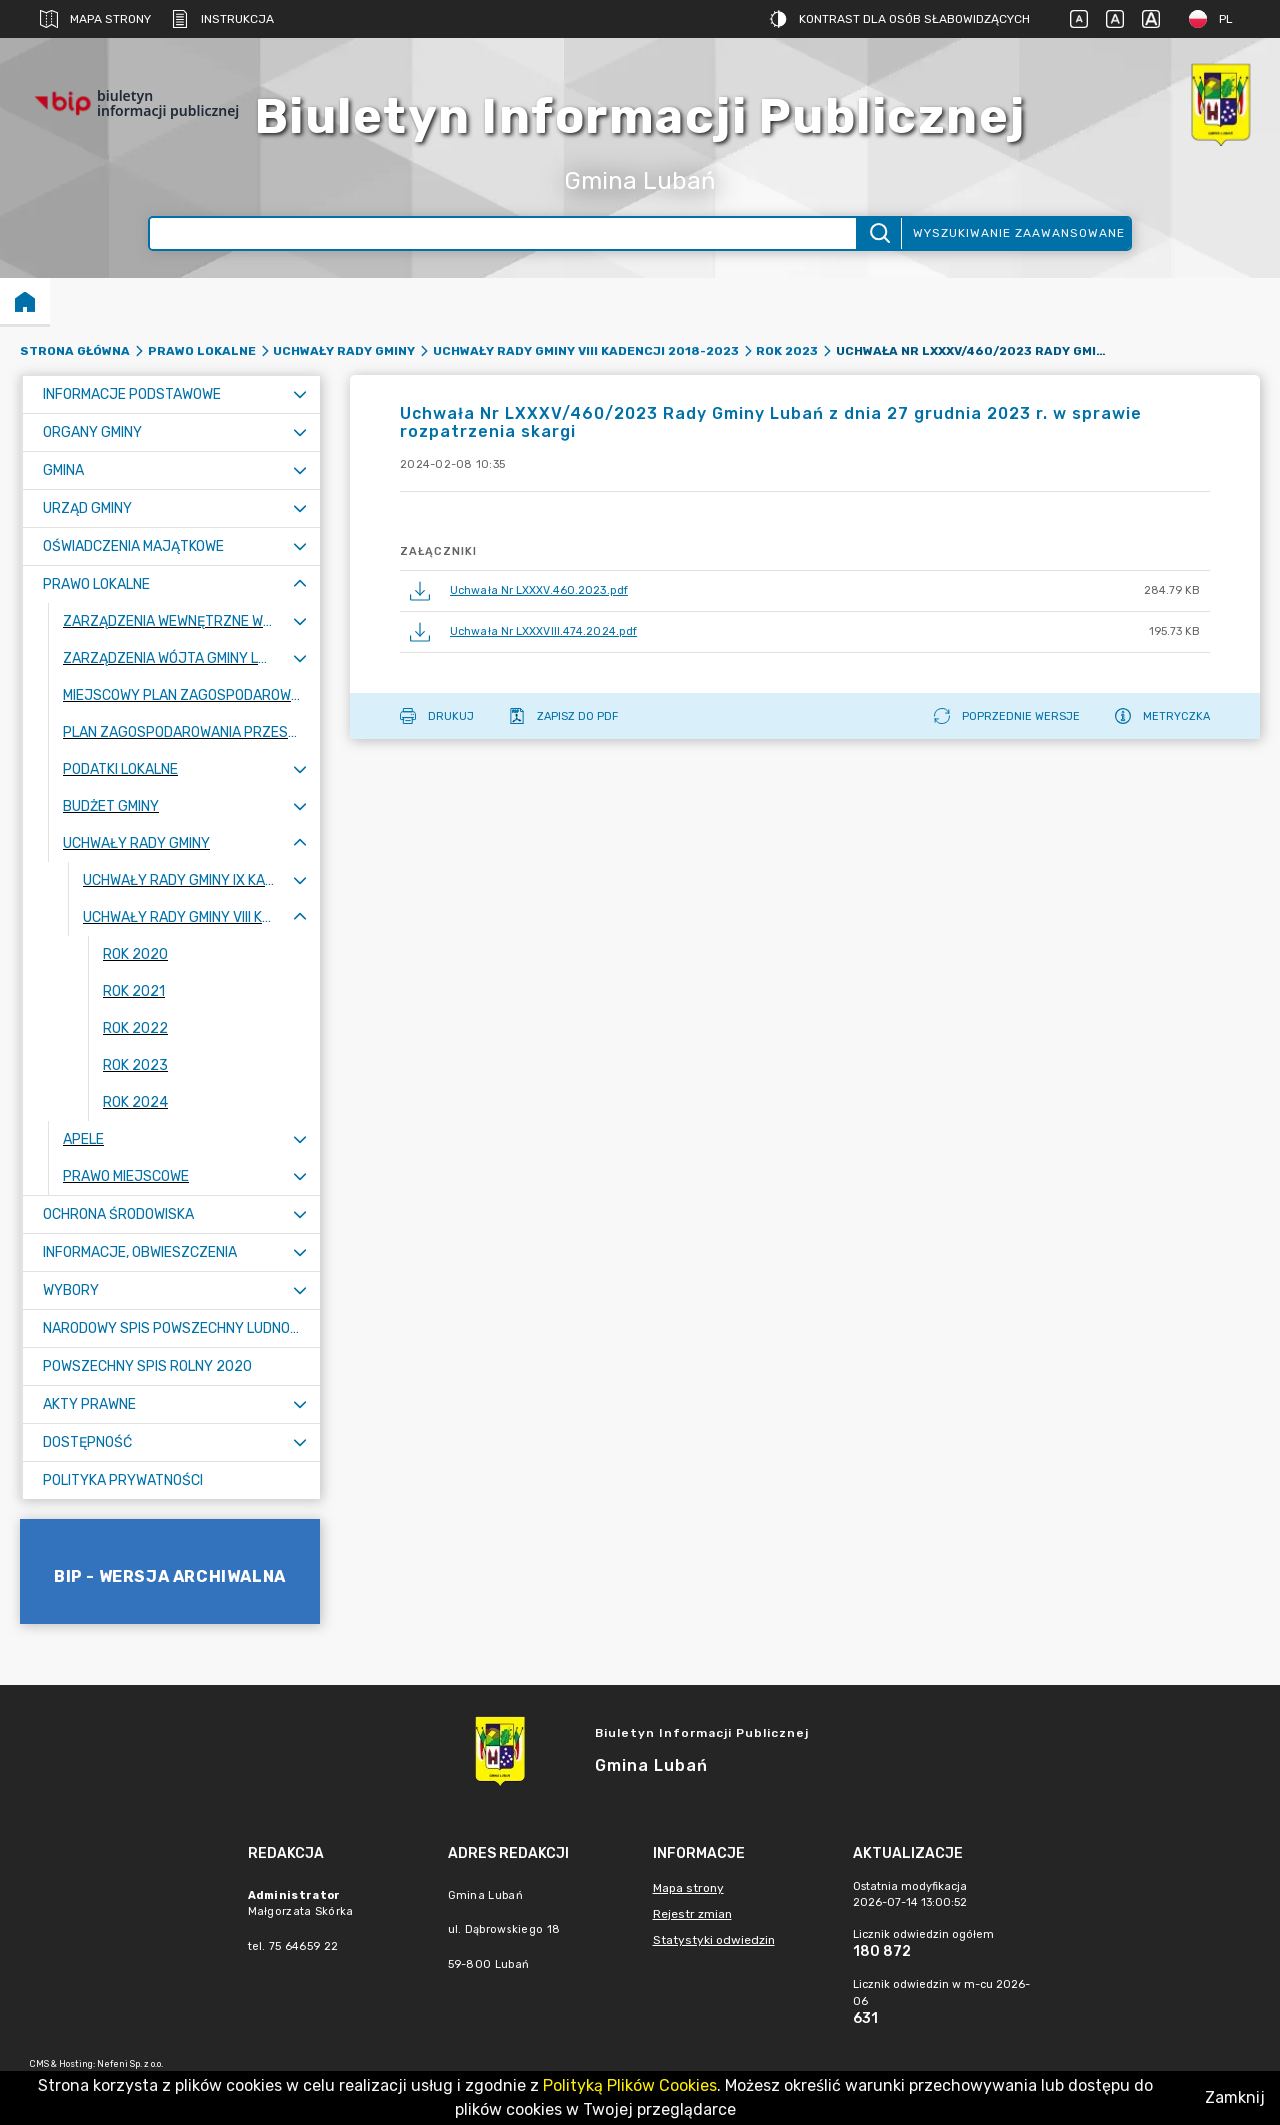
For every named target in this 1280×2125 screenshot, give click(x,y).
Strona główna (75, 351)
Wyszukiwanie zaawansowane (1019, 233)
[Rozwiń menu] (300, 394)
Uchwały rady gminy (344, 351)
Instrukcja (222, 19)
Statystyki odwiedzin (714, 1940)
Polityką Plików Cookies (630, 2085)
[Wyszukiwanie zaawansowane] (503, 233)
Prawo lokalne (202, 351)
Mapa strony (95, 19)
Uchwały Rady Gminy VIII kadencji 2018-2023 (586, 351)
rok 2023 (787, 351)
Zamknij (1235, 2097)
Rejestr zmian (692, 1914)
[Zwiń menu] (300, 584)
